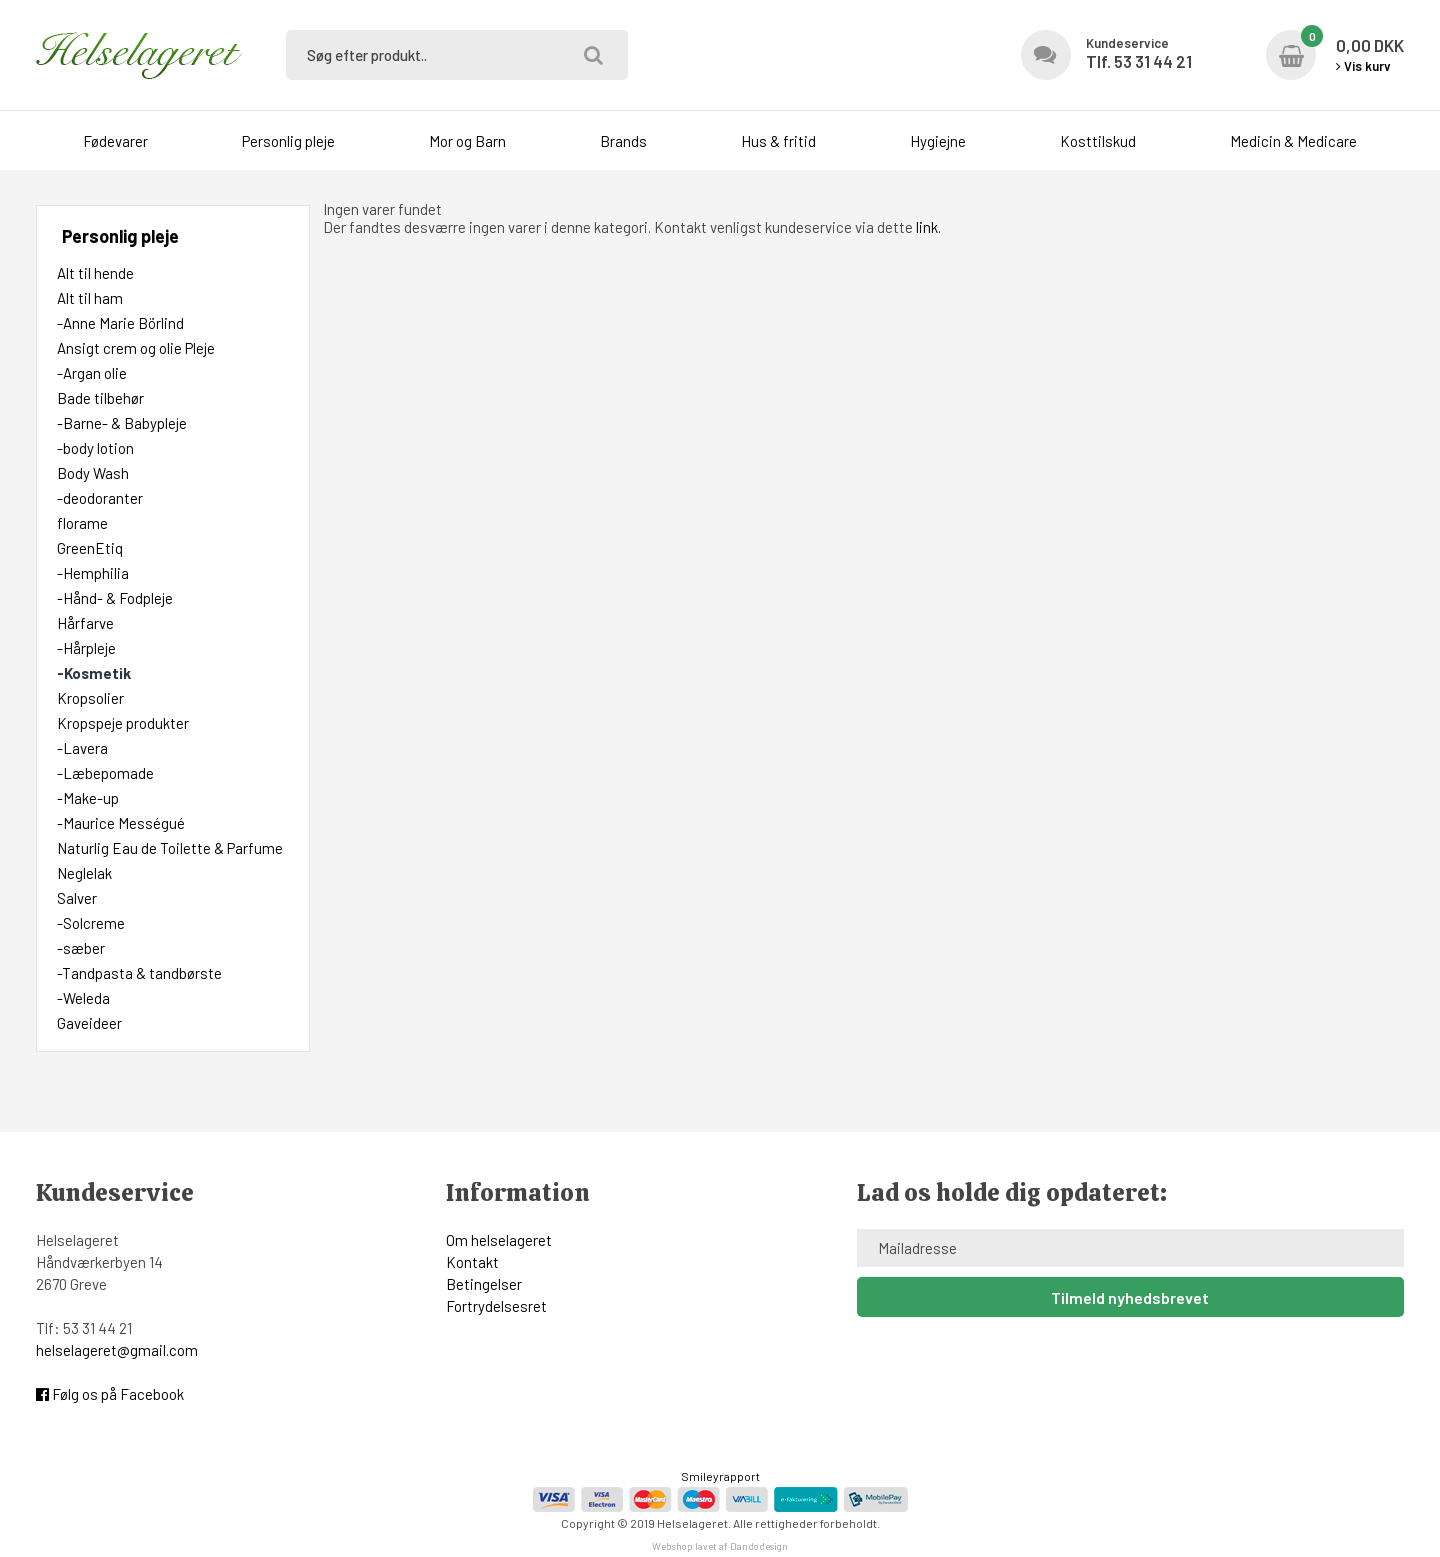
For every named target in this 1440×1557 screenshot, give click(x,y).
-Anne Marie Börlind (120, 323)
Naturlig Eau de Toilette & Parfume (170, 848)
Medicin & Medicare (1293, 141)
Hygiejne (938, 141)
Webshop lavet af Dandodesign (720, 1546)
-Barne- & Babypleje (122, 423)
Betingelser (484, 1284)
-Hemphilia (93, 573)
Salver (77, 898)
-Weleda (83, 998)
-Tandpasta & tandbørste (139, 973)
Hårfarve (85, 623)
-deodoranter (100, 498)
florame (82, 523)
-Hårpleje (86, 648)
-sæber (81, 948)
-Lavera (82, 748)
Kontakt (472, 1262)
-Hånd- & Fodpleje (115, 598)
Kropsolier (90, 698)
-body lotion (95, 448)
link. (928, 227)
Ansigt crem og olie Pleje (136, 348)
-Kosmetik (94, 673)
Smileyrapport (720, 1476)
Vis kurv (1363, 66)
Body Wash (93, 473)
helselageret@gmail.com (117, 1350)
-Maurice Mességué (121, 823)
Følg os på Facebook (110, 1394)
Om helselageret (499, 1240)
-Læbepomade (105, 773)
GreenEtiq (90, 548)
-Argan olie (92, 373)
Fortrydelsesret (496, 1306)
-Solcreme (91, 923)
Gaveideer (89, 1023)
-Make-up (88, 798)
